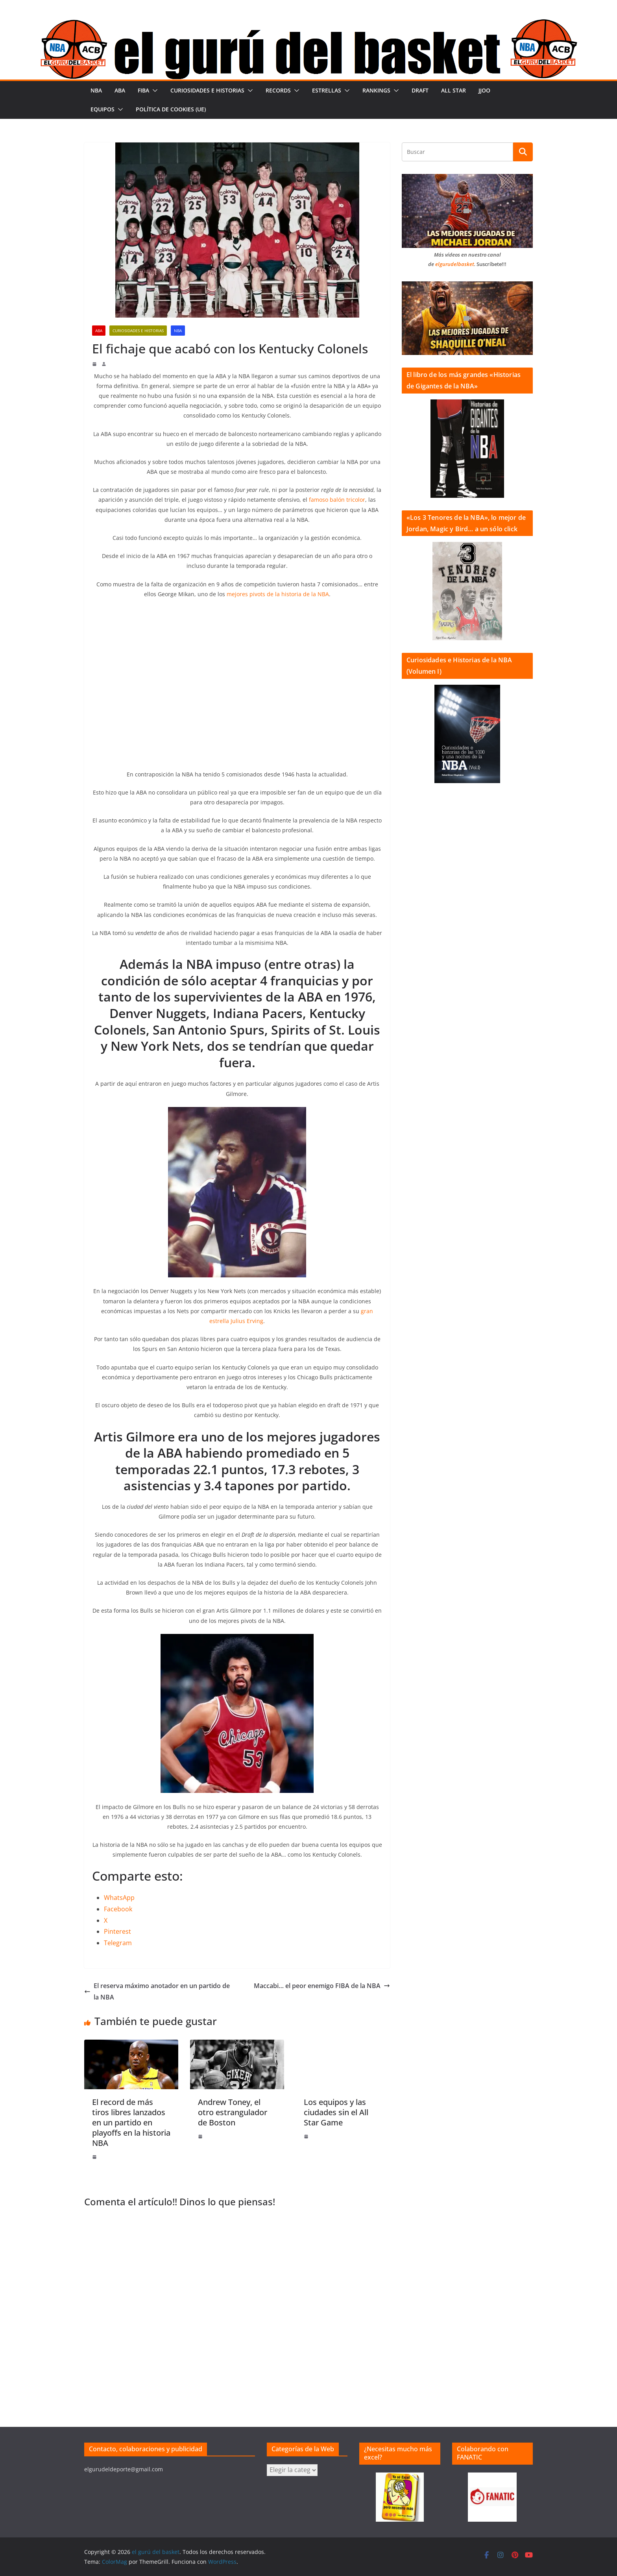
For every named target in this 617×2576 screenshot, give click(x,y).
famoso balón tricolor (337, 499)
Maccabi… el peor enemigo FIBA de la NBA (322, 1985)
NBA (96, 90)
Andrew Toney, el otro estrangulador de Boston (232, 2112)
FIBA (143, 90)
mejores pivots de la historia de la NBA (278, 594)
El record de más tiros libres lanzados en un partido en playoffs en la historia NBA (131, 2122)
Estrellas (326, 90)
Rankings (376, 90)
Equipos (103, 109)
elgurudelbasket (454, 264)
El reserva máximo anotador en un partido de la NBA (157, 1991)
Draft (420, 90)
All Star (453, 90)
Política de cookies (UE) (171, 109)
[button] (153, 90)
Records (278, 90)
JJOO (484, 90)
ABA (120, 90)
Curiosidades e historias (207, 90)
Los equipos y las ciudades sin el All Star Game (336, 2112)
